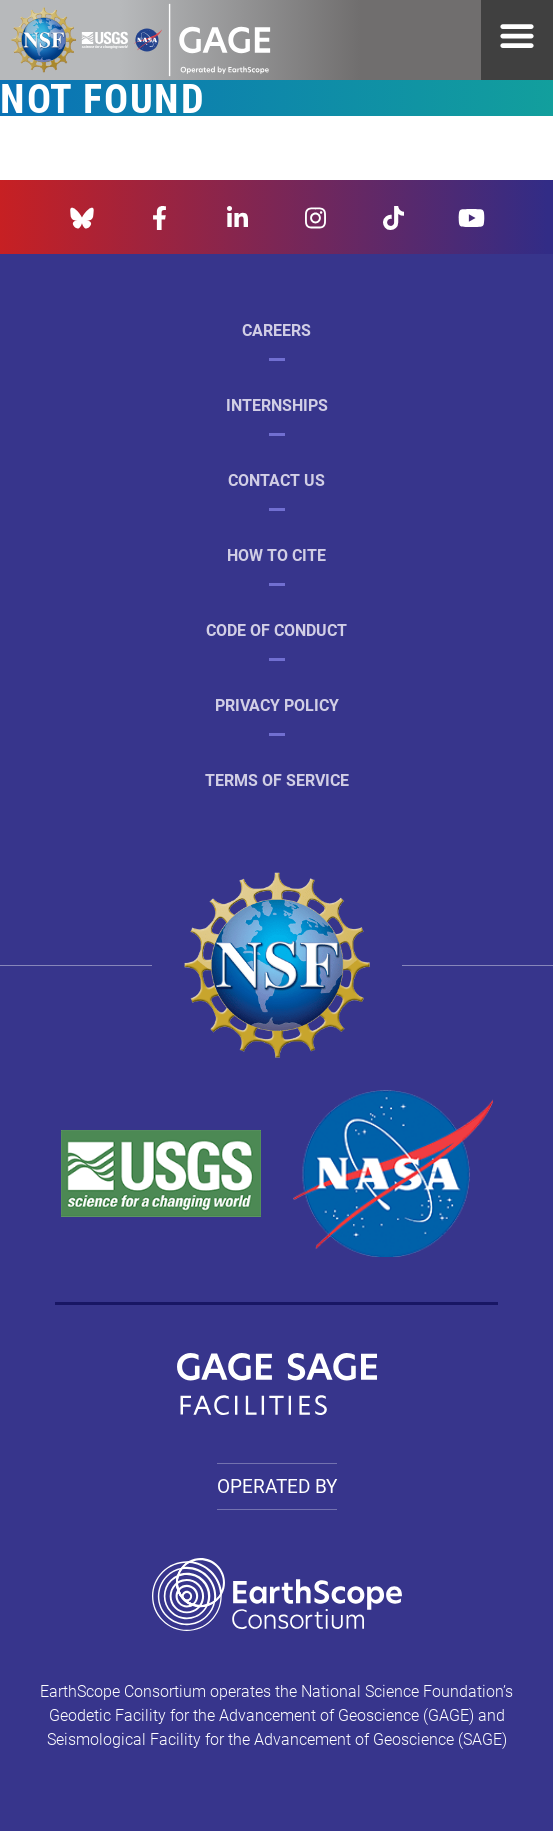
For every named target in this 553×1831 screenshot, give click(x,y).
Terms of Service (277, 779)
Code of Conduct (276, 629)
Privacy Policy (277, 704)
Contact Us (276, 479)
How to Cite (276, 554)
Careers (276, 329)
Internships (277, 404)
